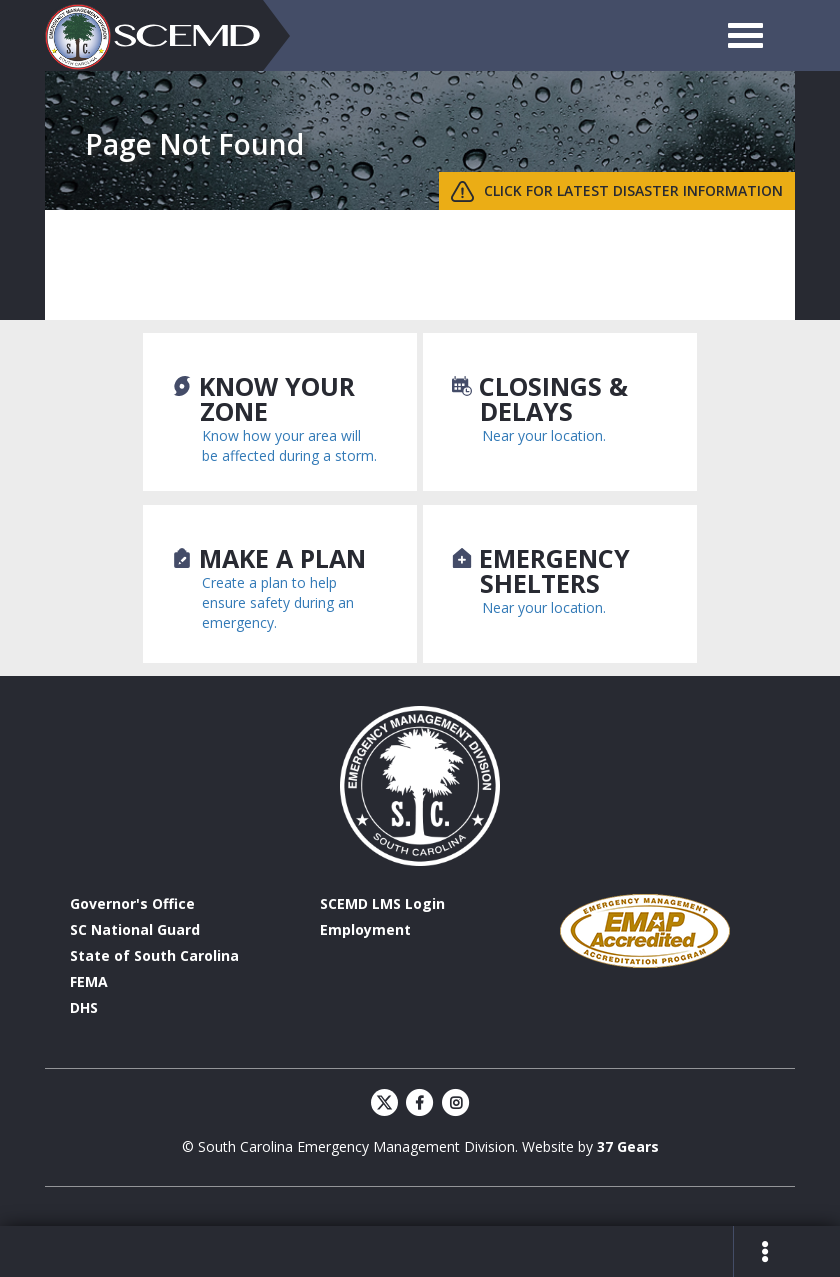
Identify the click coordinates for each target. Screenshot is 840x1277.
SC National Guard (135, 929)
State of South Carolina (154, 955)
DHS (84, 1007)
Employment (365, 929)
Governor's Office (132, 903)
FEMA (89, 981)
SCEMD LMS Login (382, 903)
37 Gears (628, 1146)
